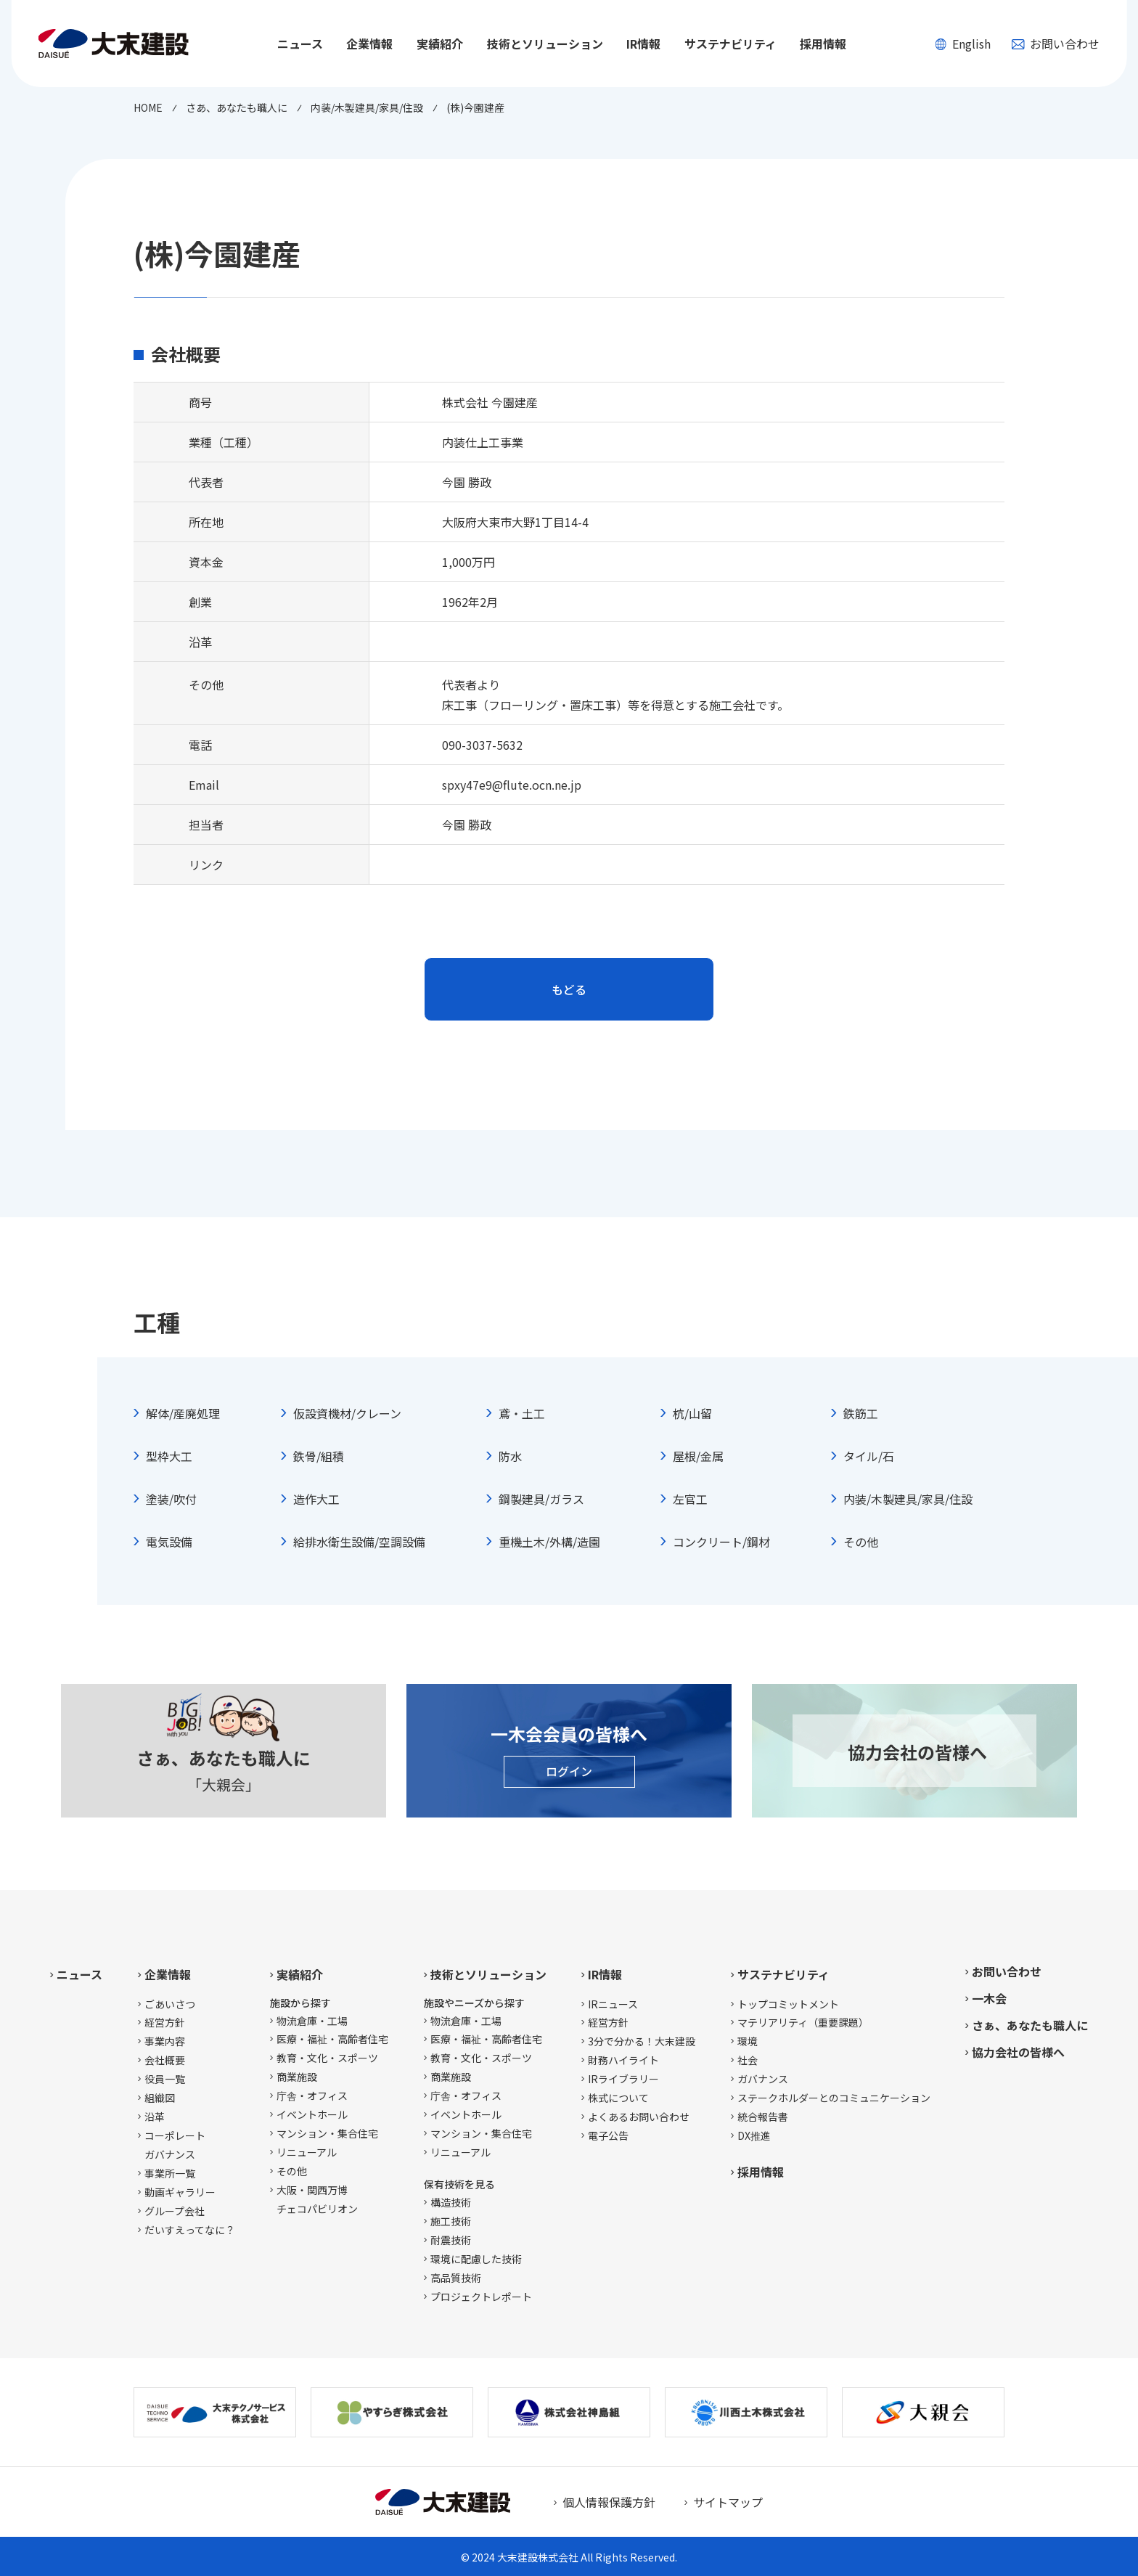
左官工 (690, 1499)
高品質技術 (455, 2277)
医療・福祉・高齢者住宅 (332, 2039)
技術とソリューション (488, 1974)
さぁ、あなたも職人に (1030, 2025)
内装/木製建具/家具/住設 (908, 1499)
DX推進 (754, 2135)
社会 (747, 2060)
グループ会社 (174, 2211)
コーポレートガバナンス (174, 2145)
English (963, 43)
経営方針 (164, 2022)
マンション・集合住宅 (327, 2133)
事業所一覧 (169, 2173)
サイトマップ (728, 2502)
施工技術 (450, 2221)
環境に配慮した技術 (476, 2259)
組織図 (159, 2097)
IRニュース (613, 2004)
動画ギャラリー (180, 2192)
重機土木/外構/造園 (549, 1541)
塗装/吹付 (171, 1499)
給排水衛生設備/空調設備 (359, 1541)
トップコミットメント (788, 2004)
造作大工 (316, 1499)
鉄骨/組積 (318, 1456)
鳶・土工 (522, 1413)
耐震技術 (450, 2240)
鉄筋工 (860, 1413)
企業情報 (167, 1974)
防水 (510, 1456)
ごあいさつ (169, 2004)
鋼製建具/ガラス (541, 1499)
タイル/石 (868, 1456)
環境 (747, 2041)
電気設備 (169, 1541)
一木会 (989, 1998)
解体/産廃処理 (183, 1413)
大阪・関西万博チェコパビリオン (317, 2199)
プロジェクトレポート (481, 2296)
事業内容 (164, 2041)
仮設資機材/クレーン (347, 1413)
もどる (569, 989)
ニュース (300, 43)
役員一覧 (164, 2079)
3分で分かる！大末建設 (641, 2041)
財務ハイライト (623, 2060)
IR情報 (605, 1974)
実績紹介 (300, 1974)
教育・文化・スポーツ (327, 2057)
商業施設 (297, 2076)
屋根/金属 (698, 1456)
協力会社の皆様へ (1018, 2052)
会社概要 (164, 2060)
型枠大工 (169, 1456)
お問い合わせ (1055, 43)
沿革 (154, 2116)
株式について (618, 2097)
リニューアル (307, 2152)
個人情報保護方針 (608, 2502)
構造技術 (450, 2202)
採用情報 (823, 43)
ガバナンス (762, 2079)
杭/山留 (692, 1413)
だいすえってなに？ (189, 2230)
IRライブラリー (623, 2079)
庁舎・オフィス (312, 2095)
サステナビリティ (783, 1974)
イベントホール (312, 2114)
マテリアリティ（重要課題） (803, 2022)
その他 (860, 1541)
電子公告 (608, 2135)
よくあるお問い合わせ (638, 2116)
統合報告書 (762, 2116)
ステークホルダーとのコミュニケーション (833, 2097)
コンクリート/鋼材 (721, 1541)
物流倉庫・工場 (312, 2020)
